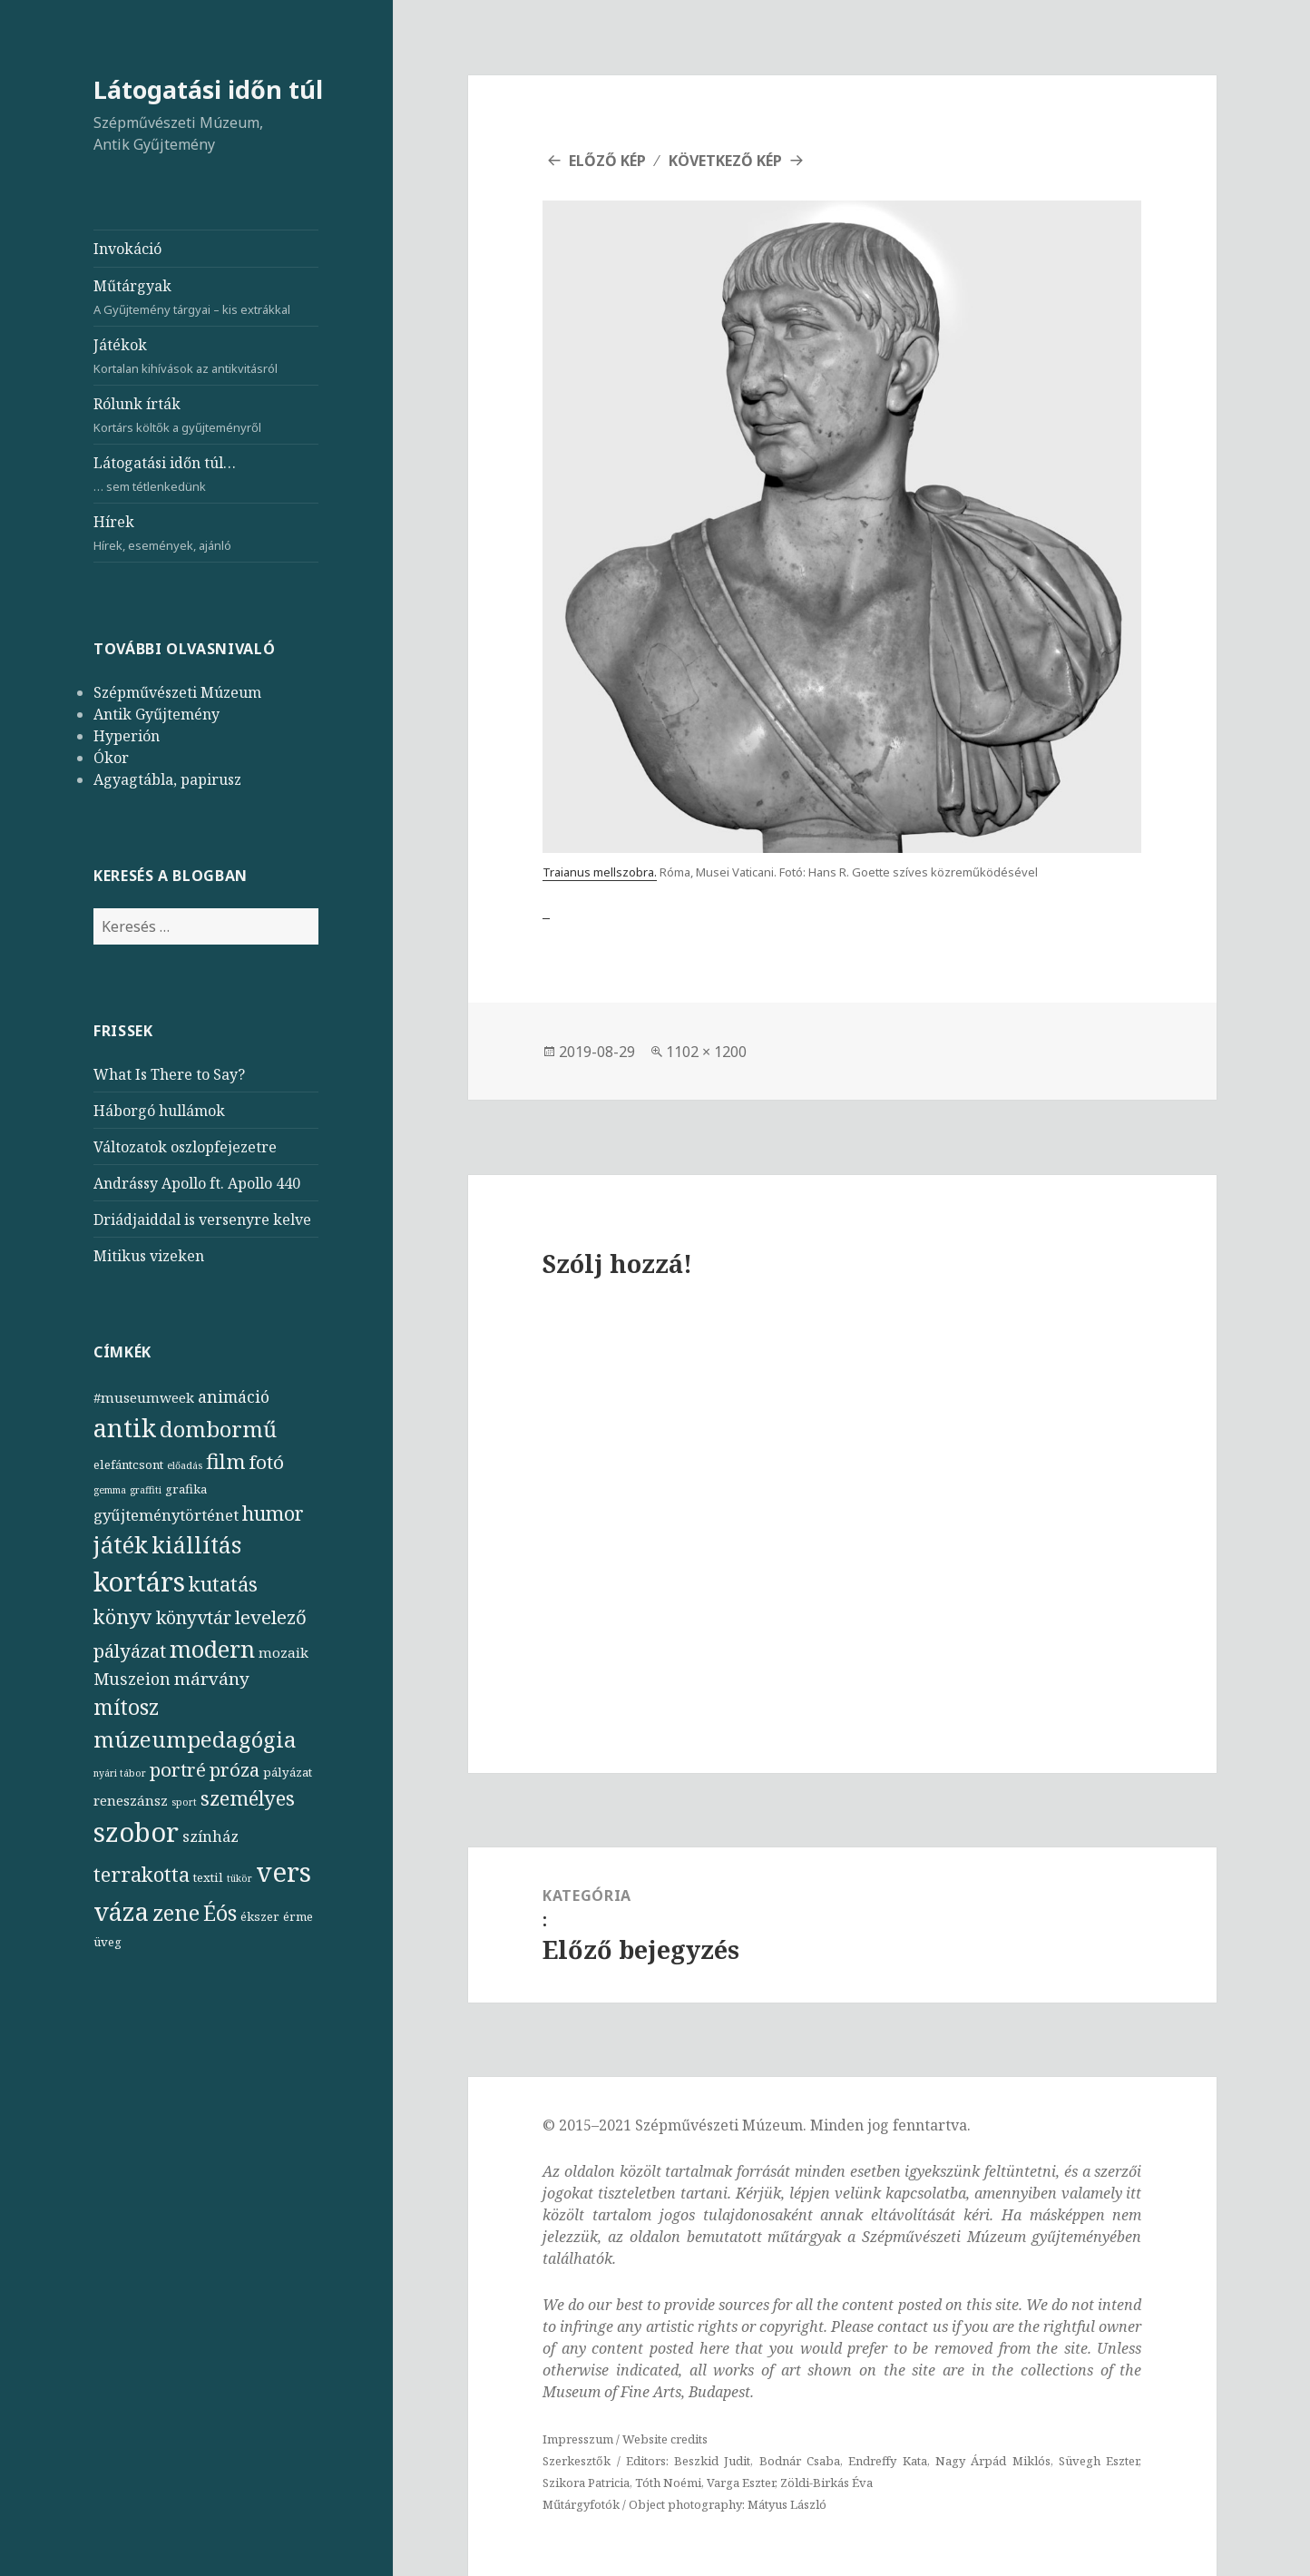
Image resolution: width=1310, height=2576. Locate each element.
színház (210, 1836)
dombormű (218, 1429)
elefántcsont (128, 1464)
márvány (211, 1678)
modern (212, 1648)
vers (283, 1872)
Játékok (205, 356)
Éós (220, 1913)
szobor (136, 1832)
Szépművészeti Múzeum (177, 692)
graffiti (145, 1490)
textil (208, 1877)
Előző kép (607, 161)
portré (178, 1769)
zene (176, 1912)
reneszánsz (130, 1800)
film (226, 1461)
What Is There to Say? (169, 1074)
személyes (247, 1798)
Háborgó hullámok (159, 1111)
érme (298, 1916)
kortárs (139, 1581)
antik (124, 1428)
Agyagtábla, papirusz (167, 779)
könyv (122, 1616)
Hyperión (126, 736)
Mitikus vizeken (148, 1256)
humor (273, 1513)
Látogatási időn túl (208, 89)
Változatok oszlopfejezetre (185, 1147)
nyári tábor (119, 1773)
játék (120, 1544)
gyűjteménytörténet (166, 1514)
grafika (186, 1489)
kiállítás (196, 1545)
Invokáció (127, 249)
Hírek (205, 533)
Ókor (111, 758)
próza (234, 1769)
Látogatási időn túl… (205, 474)
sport (184, 1802)
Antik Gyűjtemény (156, 714)
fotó (266, 1461)
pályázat (287, 1772)
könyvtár (193, 1617)
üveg (107, 1942)
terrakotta (141, 1874)
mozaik (283, 1652)
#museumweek (143, 1397)
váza (121, 1911)
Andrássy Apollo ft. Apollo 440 (196, 1183)
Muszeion (132, 1679)
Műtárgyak (205, 297)
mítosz (126, 1707)
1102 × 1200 (706, 1052)
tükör (239, 1878)
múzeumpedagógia (195, 1739)
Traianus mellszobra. (600, 872)
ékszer (259, 1916)
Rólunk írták (205, 415)
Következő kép (725, 161)
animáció (233, 1396)
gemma (109, 1490)
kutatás (223, 1584)
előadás (184, 1465)
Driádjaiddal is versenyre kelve (202, 1219)
